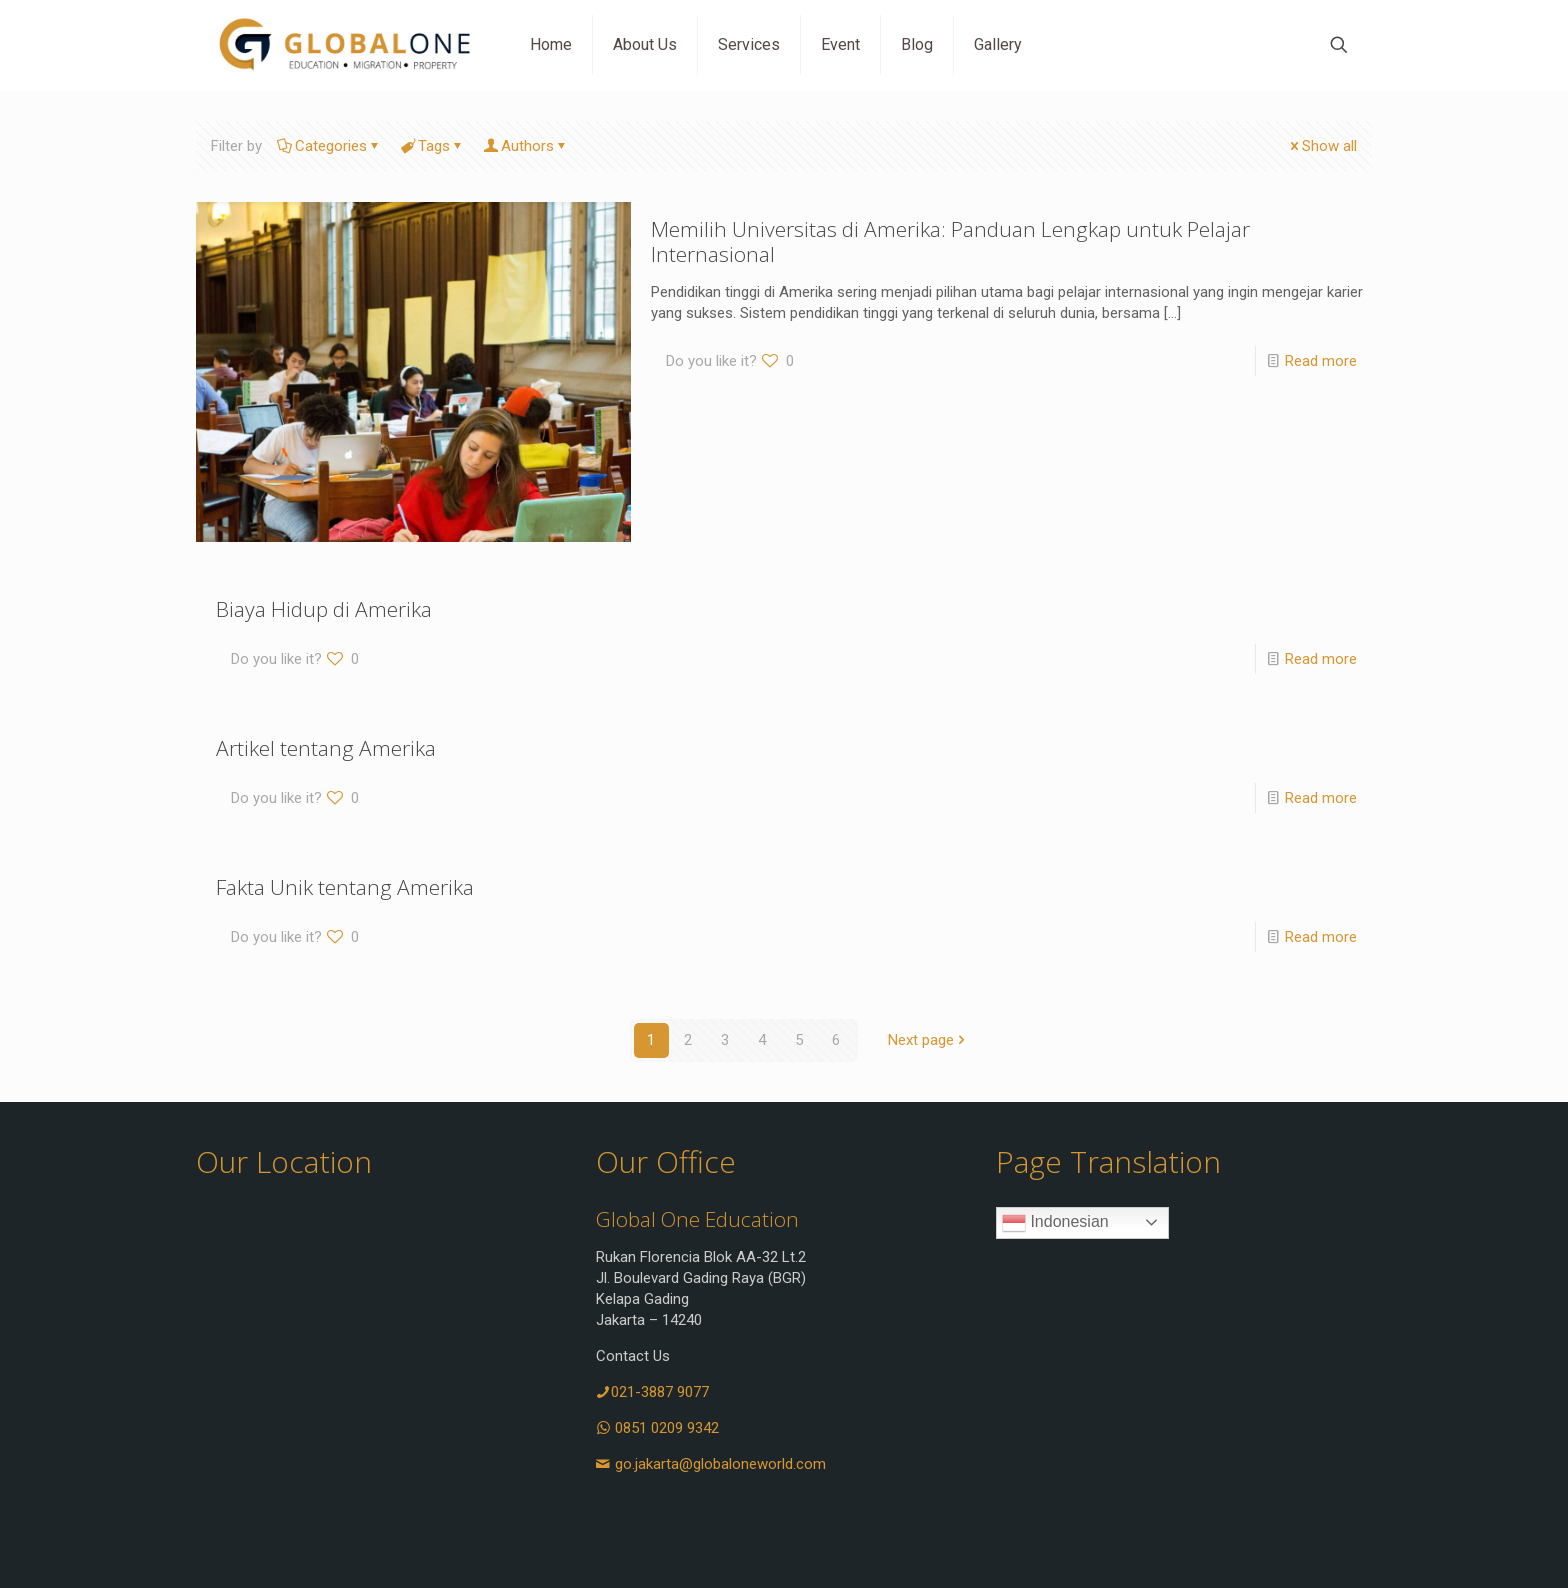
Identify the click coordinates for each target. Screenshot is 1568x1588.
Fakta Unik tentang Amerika (345, 887)
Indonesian (1055, 1223)
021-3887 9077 (652, 1392)
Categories (329, 146)
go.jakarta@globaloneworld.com (711, 1464)
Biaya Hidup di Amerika (324, 609)
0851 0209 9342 (657, 1428)
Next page (928, 1040)
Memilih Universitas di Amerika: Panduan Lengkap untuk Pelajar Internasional (950, 241)
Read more (1321, 361)
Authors (526, 146)
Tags (432, 146)
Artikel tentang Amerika (326, 748)
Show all (1322, 146)
